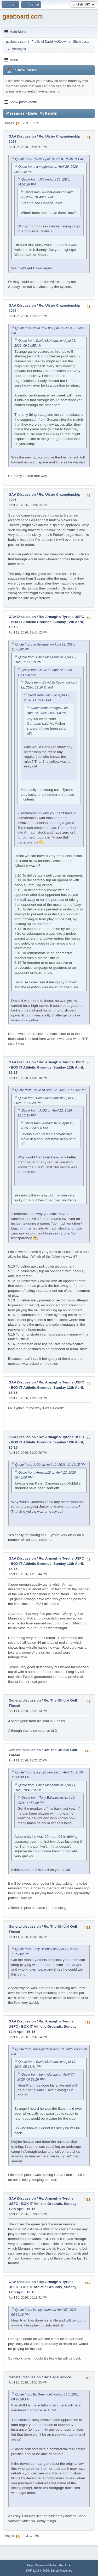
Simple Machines (61, 2570)
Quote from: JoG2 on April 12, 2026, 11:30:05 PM (50, 1090)
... (31, 123)
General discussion (25, 1700)
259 (36, 123)
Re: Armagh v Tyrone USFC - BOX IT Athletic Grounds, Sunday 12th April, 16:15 (46, 622)
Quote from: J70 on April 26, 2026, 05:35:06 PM (49, 159)
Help (30, 2565)
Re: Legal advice (57, 2377)
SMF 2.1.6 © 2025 (37, 2570)
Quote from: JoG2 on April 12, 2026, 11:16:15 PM (50, 1465)
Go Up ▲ (65, 2565)
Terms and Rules (46, 2565)
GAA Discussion (23, 136)
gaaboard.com (23, 16)
